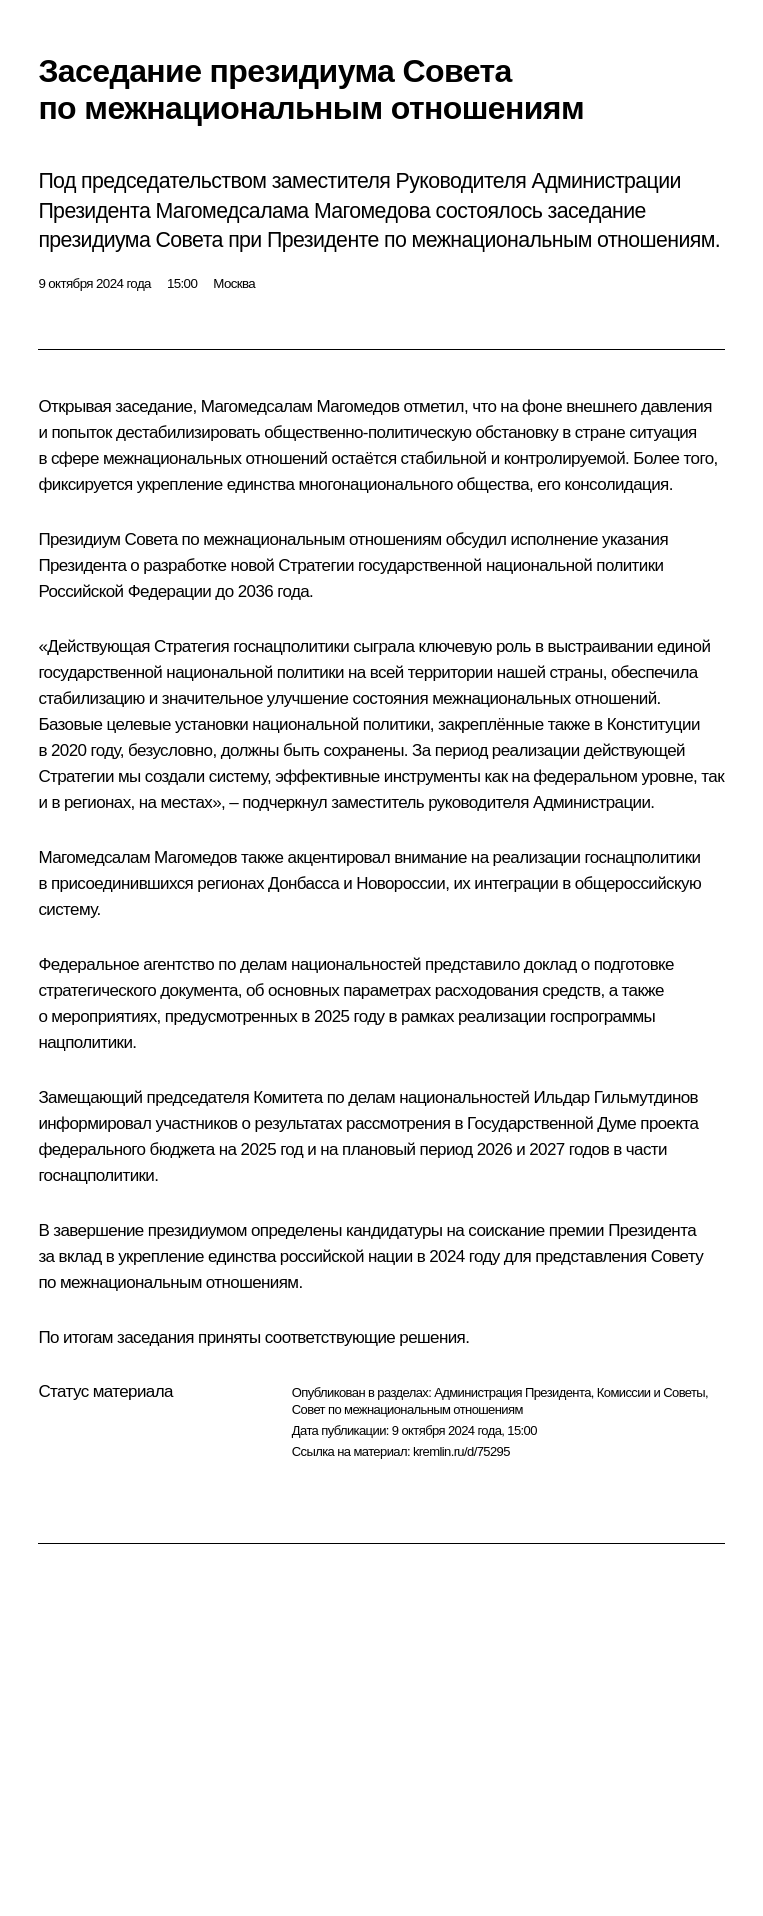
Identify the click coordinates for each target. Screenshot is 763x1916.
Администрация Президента (512, 1392)
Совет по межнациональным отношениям (407, 1409)
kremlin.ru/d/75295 (461, 1451)
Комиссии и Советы (651, 1392)
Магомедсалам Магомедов (300, 406)
